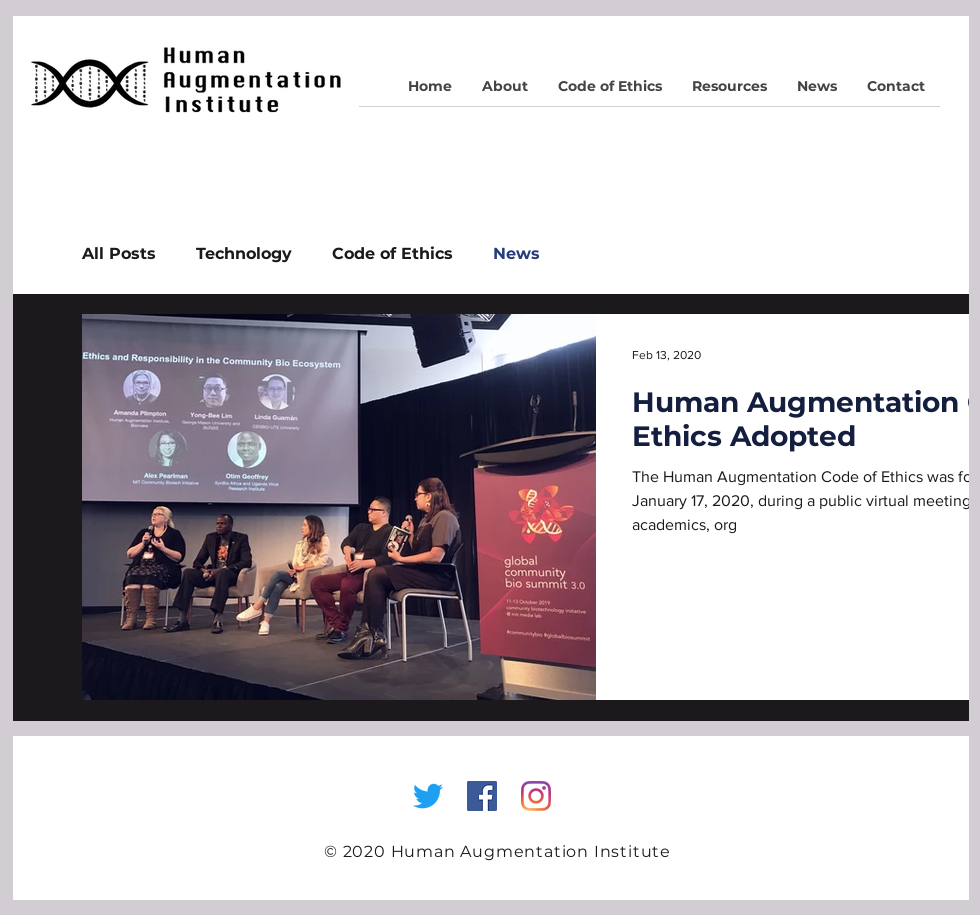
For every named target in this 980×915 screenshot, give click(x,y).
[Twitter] (428, 796)
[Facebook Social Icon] (482, 796)
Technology (244, 253)
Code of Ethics (392, 253)
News (516, 253)
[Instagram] (536, 796)
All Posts (119, 253)
